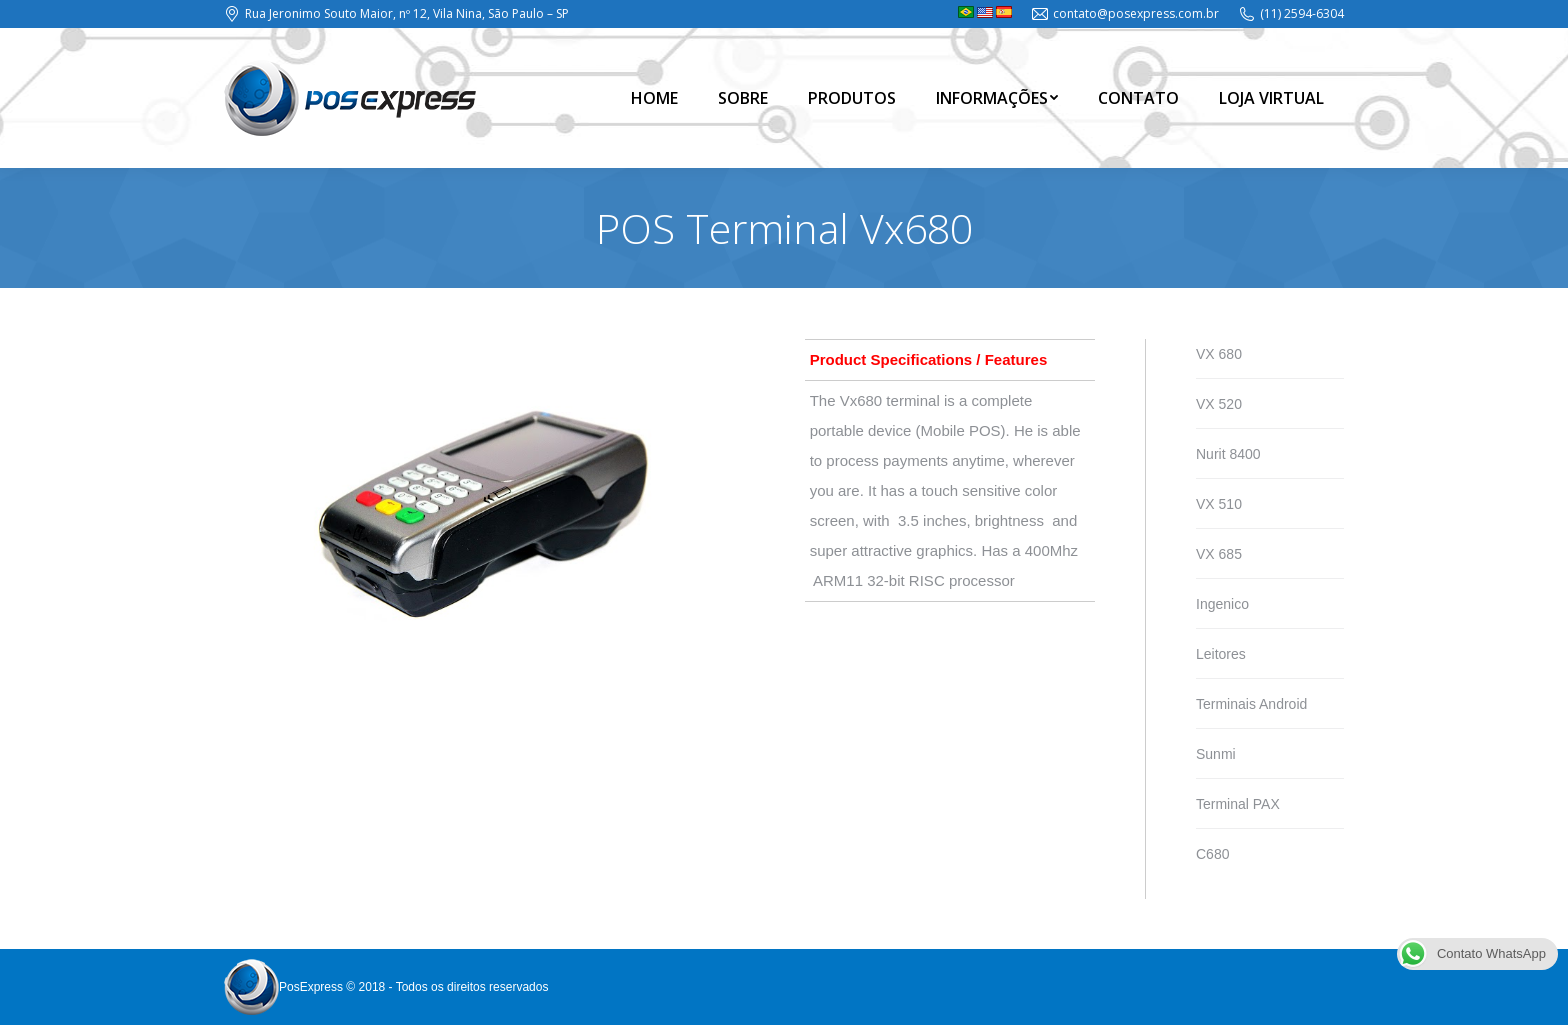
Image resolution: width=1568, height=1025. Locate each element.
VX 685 (1219, 554)
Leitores (1221, 654)
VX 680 (1219, 354)
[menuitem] (654, 98)
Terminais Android (1251, 704)
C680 (1212, 854)
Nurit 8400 (1228, 454)
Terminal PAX (1238, 804)
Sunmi (1216, 754)
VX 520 (1219, 404)
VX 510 (1219, 504)
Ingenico (1222, 604)
